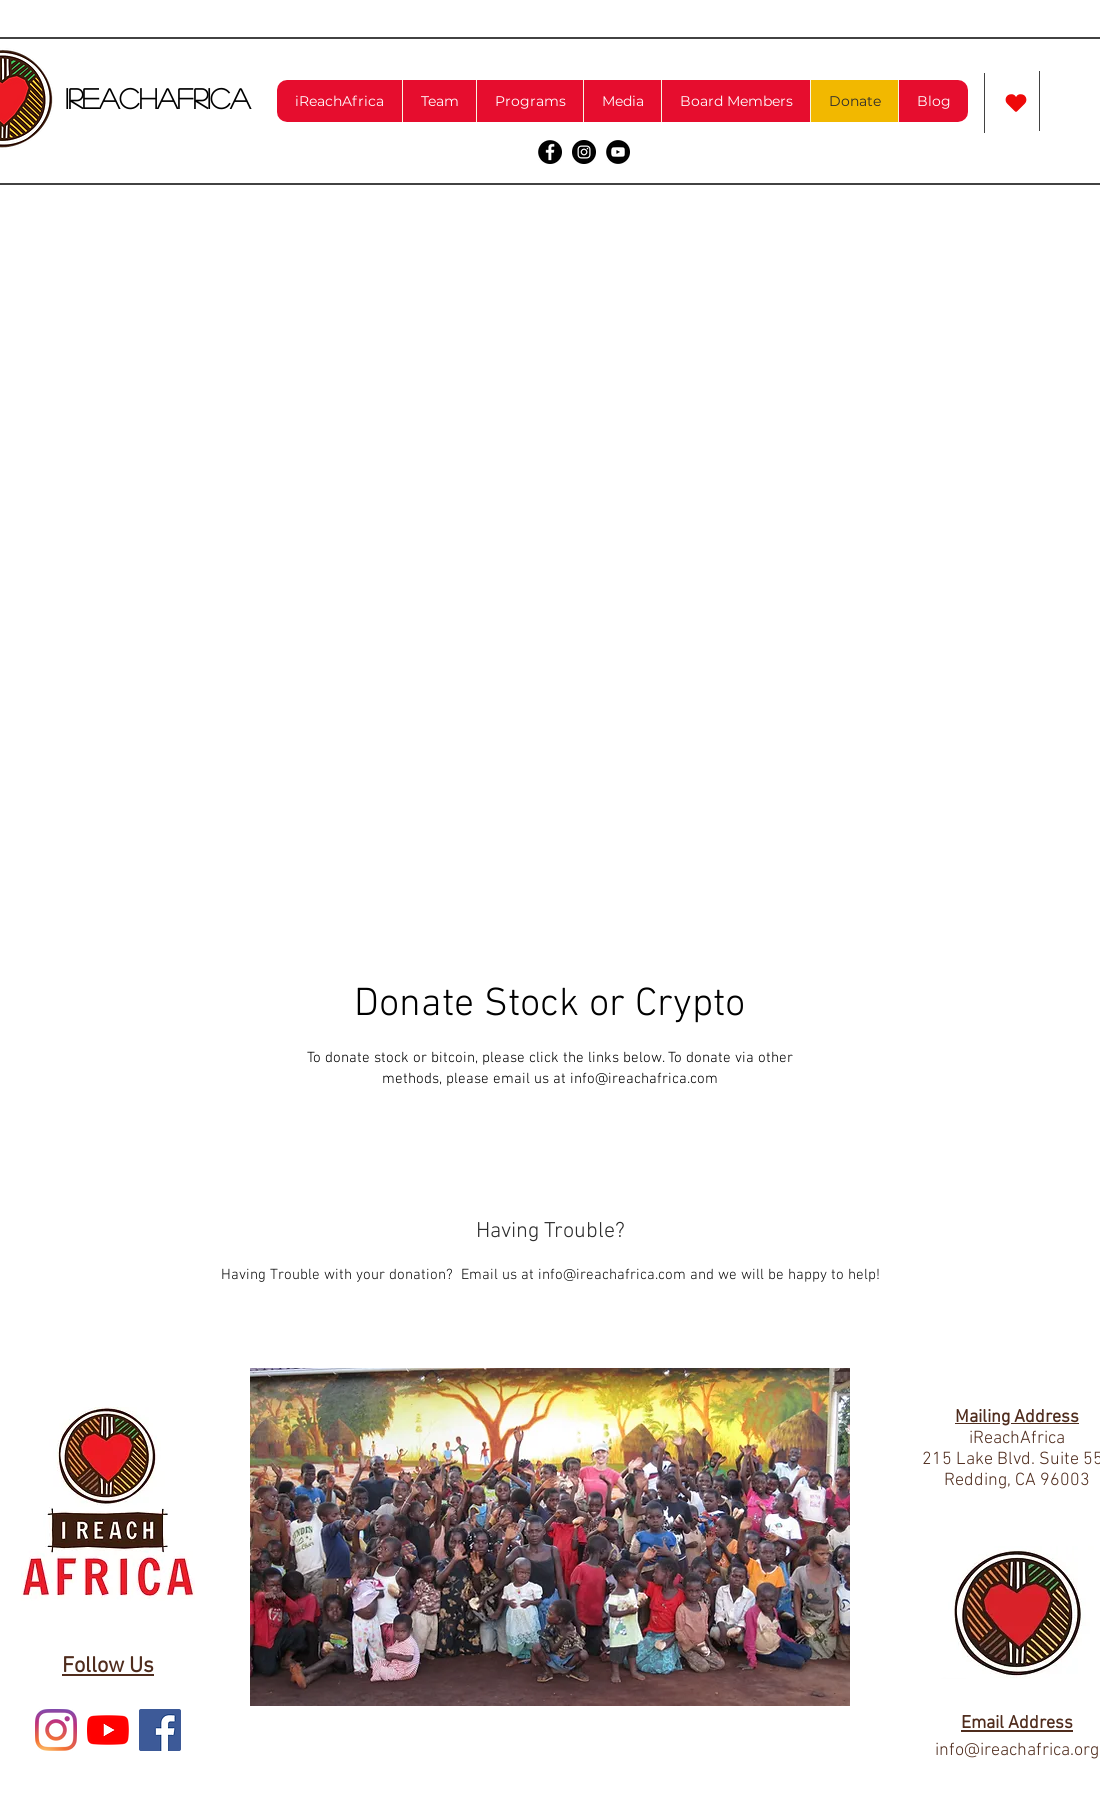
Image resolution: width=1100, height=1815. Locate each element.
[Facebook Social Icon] (160, 1730)
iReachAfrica (157, 98)
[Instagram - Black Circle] (584, 152)
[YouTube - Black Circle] (618, 152)
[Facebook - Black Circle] (550, 152)
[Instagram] (56, 1730)
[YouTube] (108, 1730)
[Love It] (1016, 103)
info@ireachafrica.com (644, 1079)
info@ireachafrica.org (1017, 1750)
